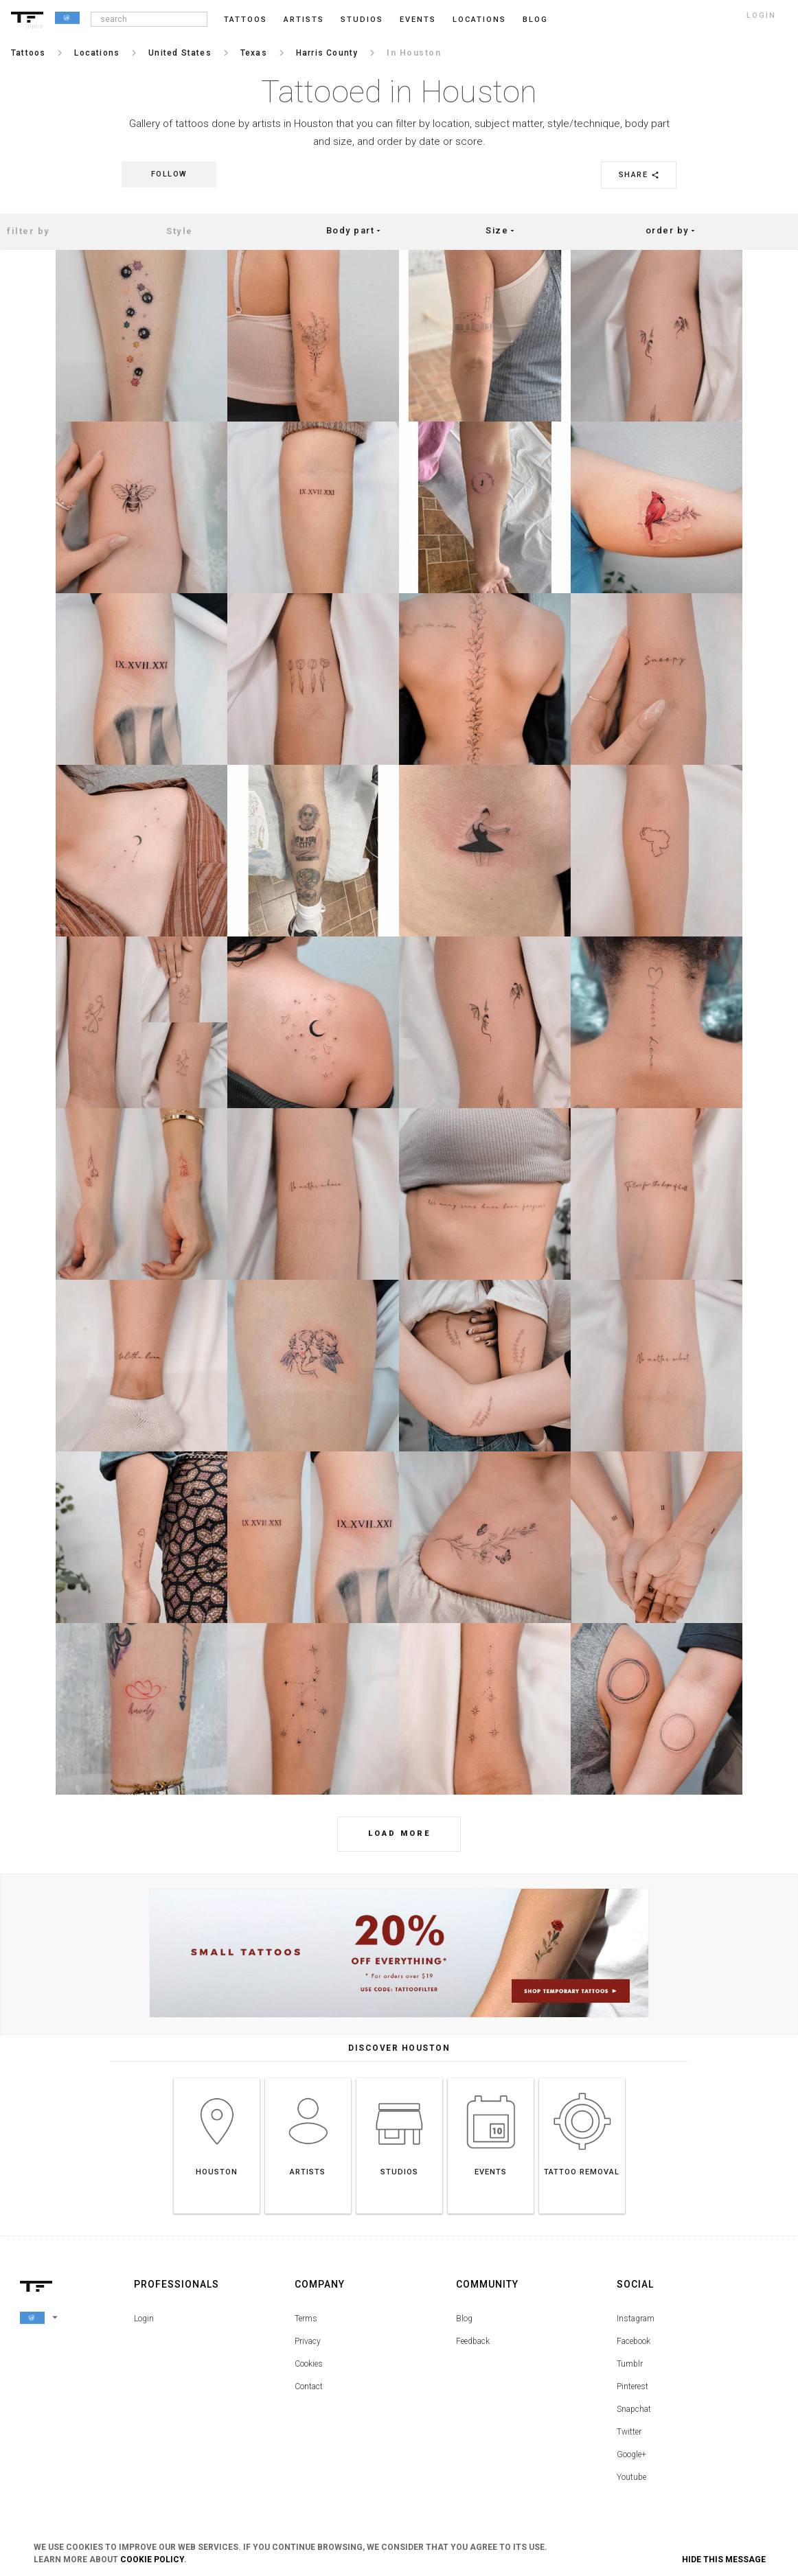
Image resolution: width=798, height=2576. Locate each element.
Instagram (635, 2318)
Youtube (631, 2477)
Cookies (309, 2364)
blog (535, 19)
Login (144, 2318)
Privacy (308, 2341)
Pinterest (632, 2386)
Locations (479, 19)
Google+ (631, 2454)
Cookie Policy (152, 2559)
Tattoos (245, 19)
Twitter (629, 2432)
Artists (304, 19)
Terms (306, 2318)
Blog (464, 2318)
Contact (309, 2386)
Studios (362, 19)
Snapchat (634, 2409)
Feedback (473, 2341)
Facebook (633, 2341)
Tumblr (630, 2364)
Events (418, 19)
